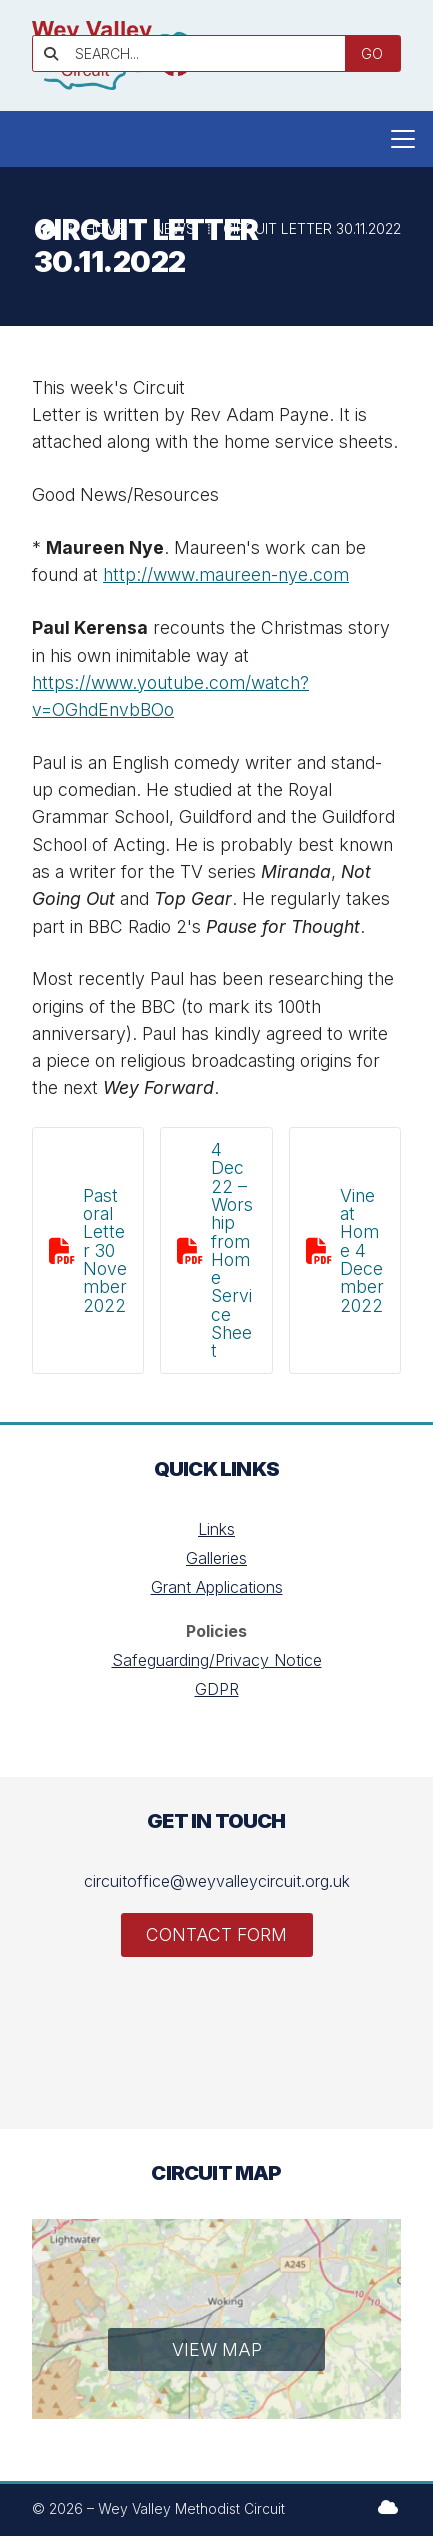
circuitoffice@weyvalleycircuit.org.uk (217, 1881)
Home (105, 228)
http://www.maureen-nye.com (226, 574)
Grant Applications (217, 1587)
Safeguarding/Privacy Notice (217, 1660)
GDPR (217, 1689)
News (174, 228)
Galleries (216, 1558)
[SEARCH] (198, 53)
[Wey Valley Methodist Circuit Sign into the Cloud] (388, 2507)
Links (216, 1529)
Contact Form (216, 1934)
